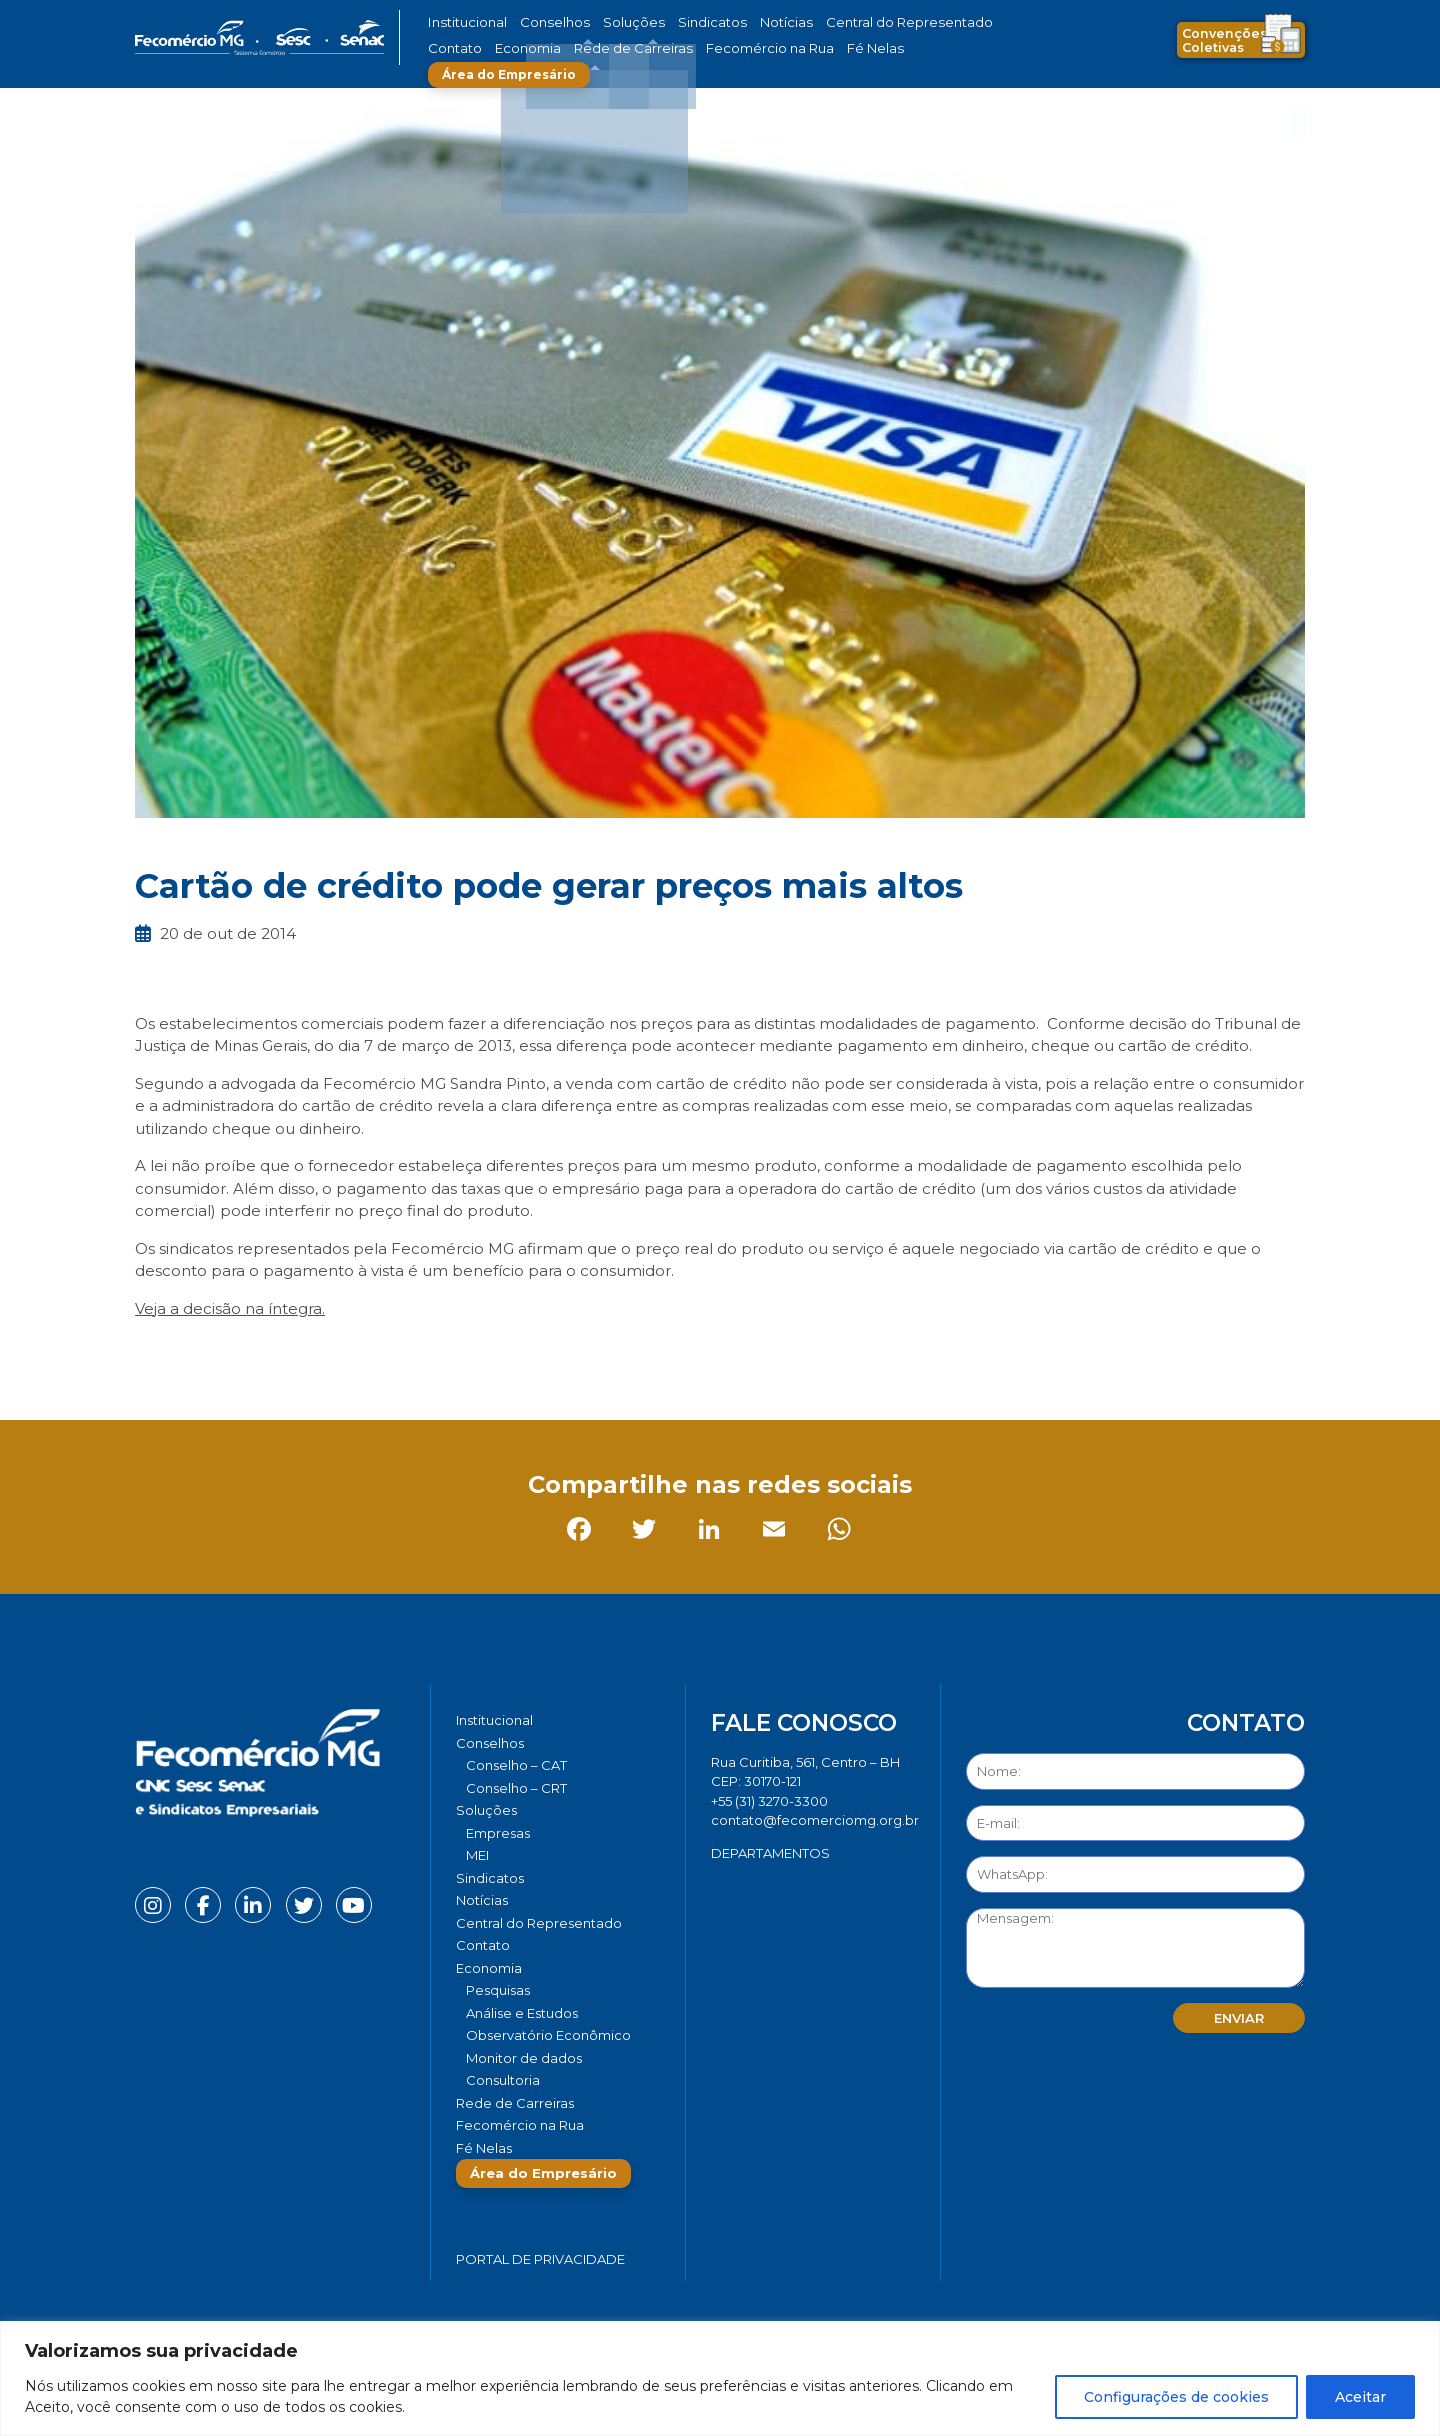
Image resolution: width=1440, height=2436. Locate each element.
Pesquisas (498, 1990)
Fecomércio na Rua (667, 48)
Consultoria (503, 2080)
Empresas (498, 1833)
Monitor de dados (524, 2058)
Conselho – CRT (516, 1788)
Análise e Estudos (522, 2013)
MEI (477, 1855)
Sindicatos (674, 22)
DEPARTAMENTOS (770, 1853)
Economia (457, 48)
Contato (953, 22)
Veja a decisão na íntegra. (230, 1308)
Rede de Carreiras (549, 48)
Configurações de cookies (1176, 2397)
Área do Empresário (876, 48)
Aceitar (1360, 2397)
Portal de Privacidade (540, 2259)
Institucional (463, 22)
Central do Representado (845, 22)
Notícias (738, 22)
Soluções (607, 22)
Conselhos (541, 22)
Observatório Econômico (548, 2035)
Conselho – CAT (516, 1765)
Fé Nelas (759, 48)
